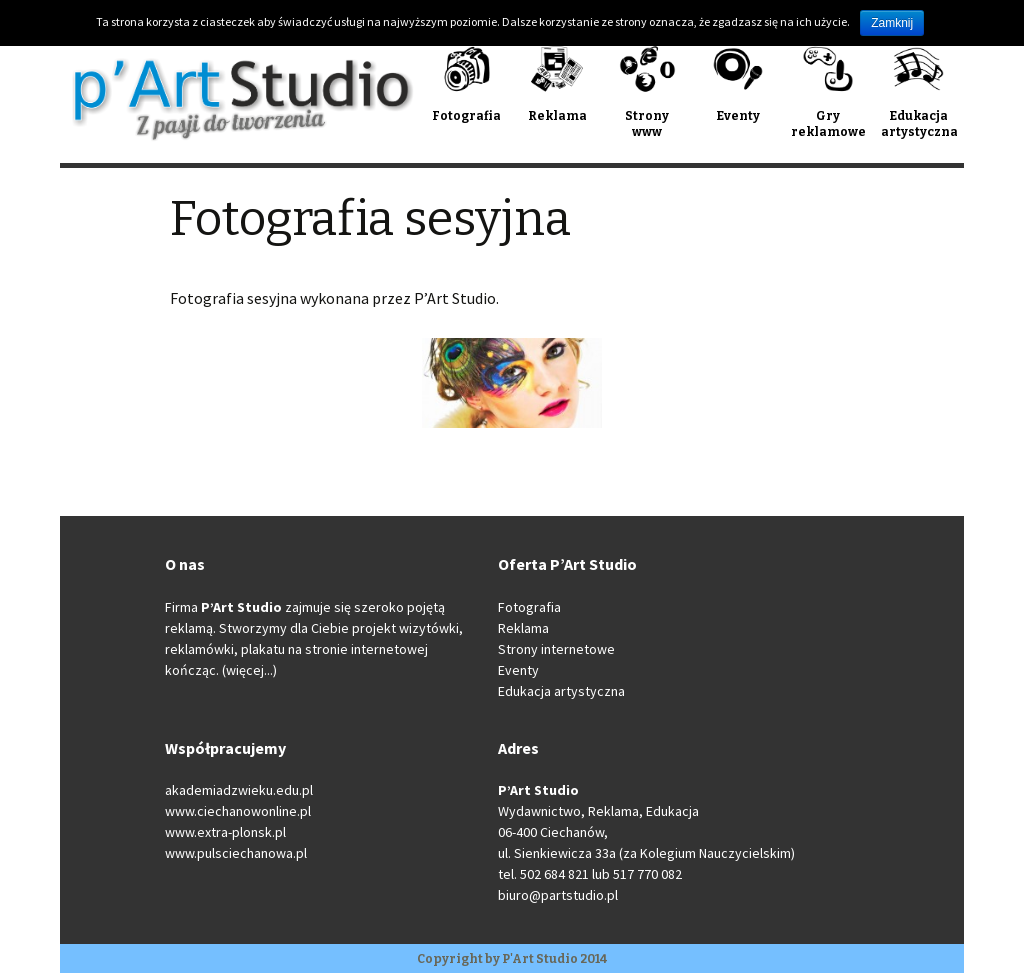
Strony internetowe (556, 649)
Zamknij (892, 23)
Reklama (523, 628)
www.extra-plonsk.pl (225, 832)
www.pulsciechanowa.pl (236, 853)
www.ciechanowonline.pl (238, 811)
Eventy (518, 670)
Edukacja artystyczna (561, 691)
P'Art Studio (540, 959)
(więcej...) (249, 670)
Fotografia (529, 607)
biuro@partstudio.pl (558, 895)
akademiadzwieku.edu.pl (239, 790)
